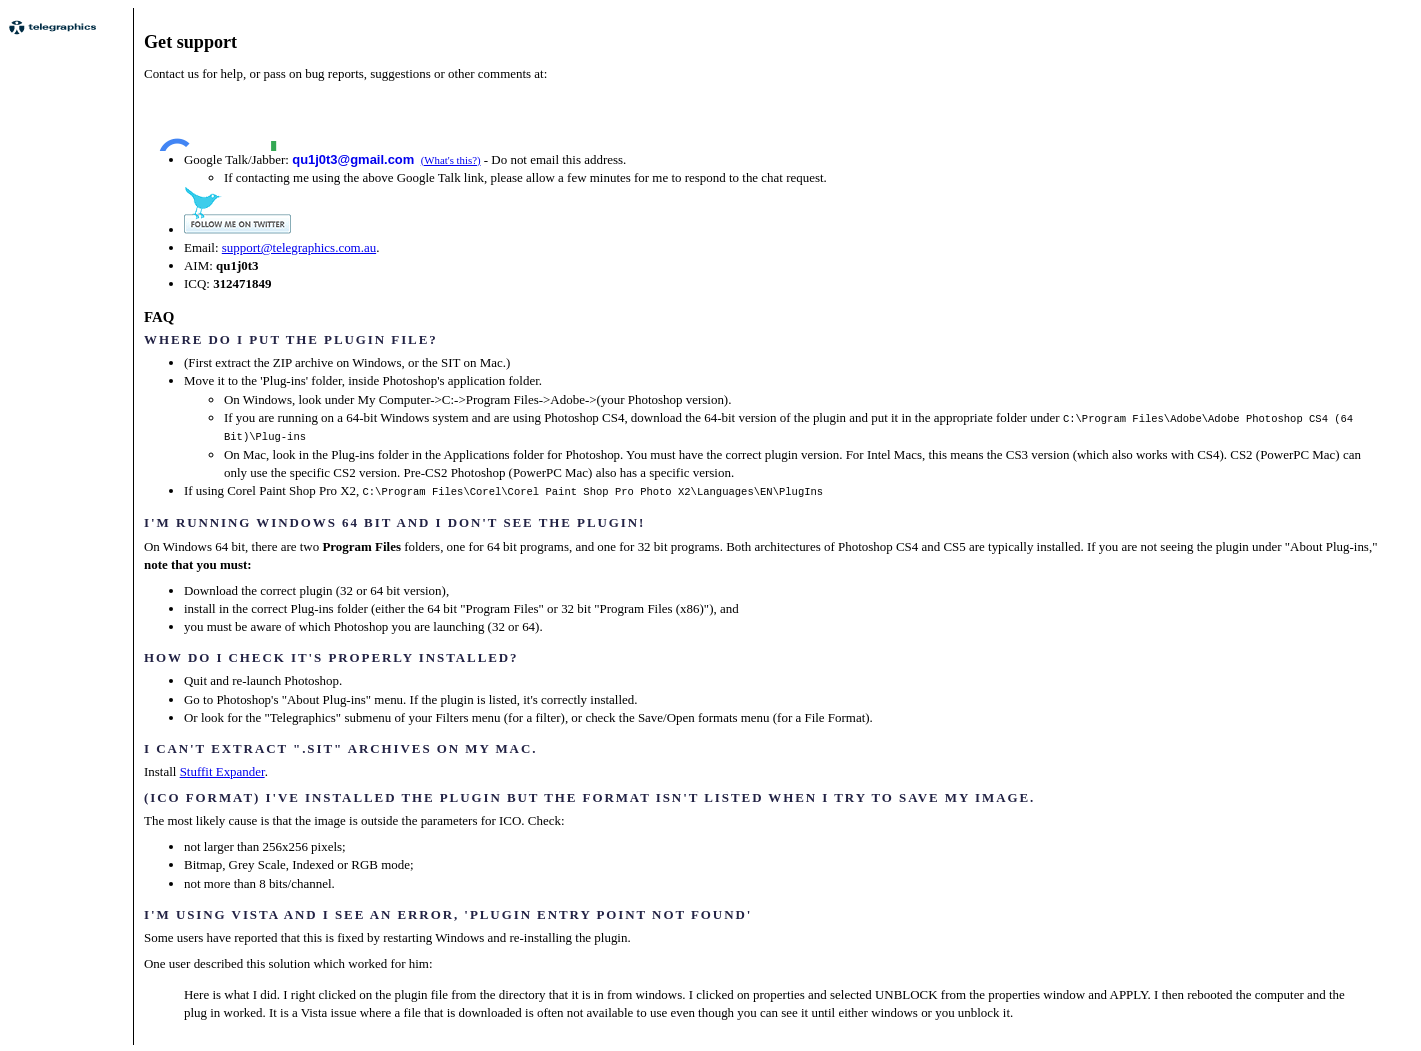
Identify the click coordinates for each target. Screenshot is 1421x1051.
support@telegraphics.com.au (299, 247)
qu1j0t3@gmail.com (353, 159)
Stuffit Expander (222, 769)
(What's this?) (451, 160)
